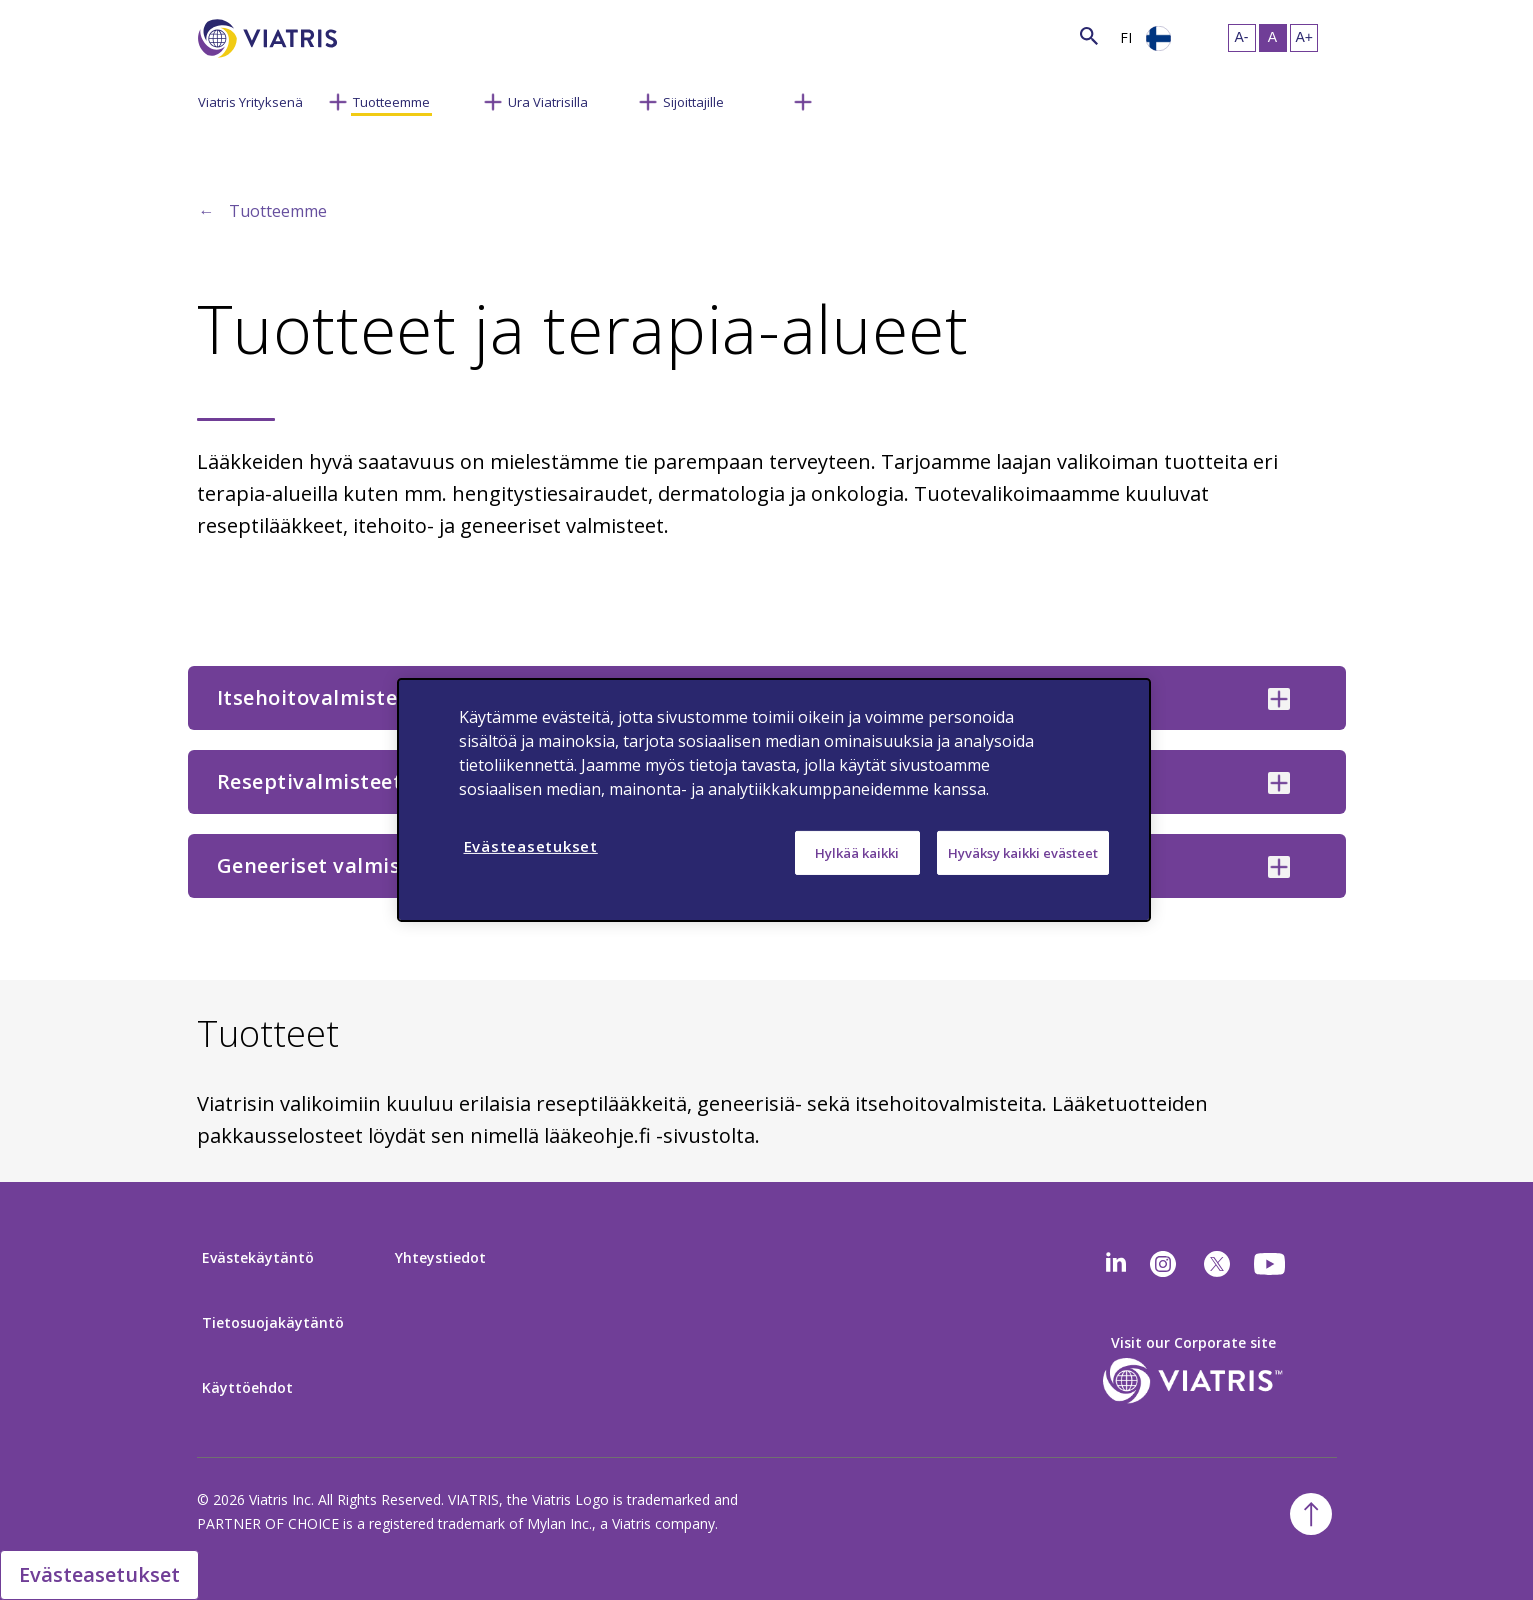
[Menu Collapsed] (338, 100)
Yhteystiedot (440, 1257)
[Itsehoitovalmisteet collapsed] (1279, 699)
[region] (774, 800)
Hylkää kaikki (857, 853)
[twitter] (1217, 1264)
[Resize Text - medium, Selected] (1273, 38)
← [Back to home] (207, 211)
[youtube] (1271, 1264)
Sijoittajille (693, 102)
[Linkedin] (1116, 1264)
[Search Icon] (1089, 35)
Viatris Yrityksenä (250, 102)
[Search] (374, 35)
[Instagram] (1163, 1264)
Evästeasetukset (99, 1574)
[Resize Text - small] (1242, 38)
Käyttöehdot (247, 1387)
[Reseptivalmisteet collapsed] (1279, 783)
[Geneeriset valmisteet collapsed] (1279, 867)
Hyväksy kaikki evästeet (1023, 853)
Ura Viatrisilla (548, 102)
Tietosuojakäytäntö (273, 1322)
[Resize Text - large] (1304, 38)
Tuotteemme (391, 102)
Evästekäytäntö (258, 1257)
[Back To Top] (1311, 1514)
